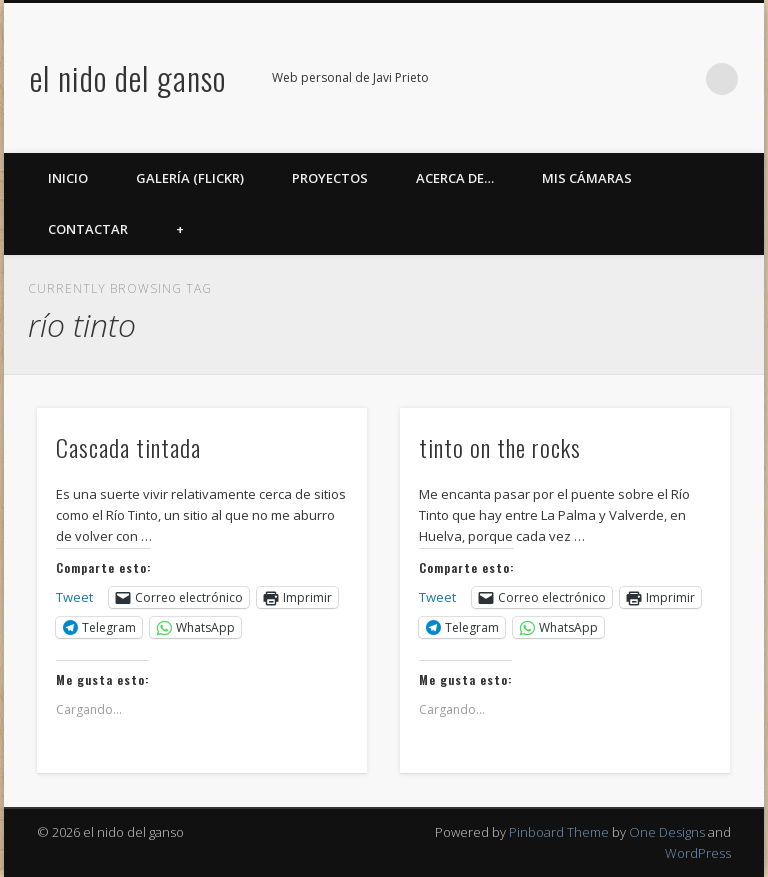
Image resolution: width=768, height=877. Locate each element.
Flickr (599, 79)
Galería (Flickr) (190, 178)
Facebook (517, 79)
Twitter (558, 79)
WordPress (698, 853)
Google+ (640, 79)
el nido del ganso (128, 77)
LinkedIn (681, 79)
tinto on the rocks (500, 447)
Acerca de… (455, 178)
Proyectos (330, 178)
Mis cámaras (587, 178)
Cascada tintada (128, 447)
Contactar (88, 229)
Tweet (74, 596)
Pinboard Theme (559, 832)
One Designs (667, 832)
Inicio (68, 178)
